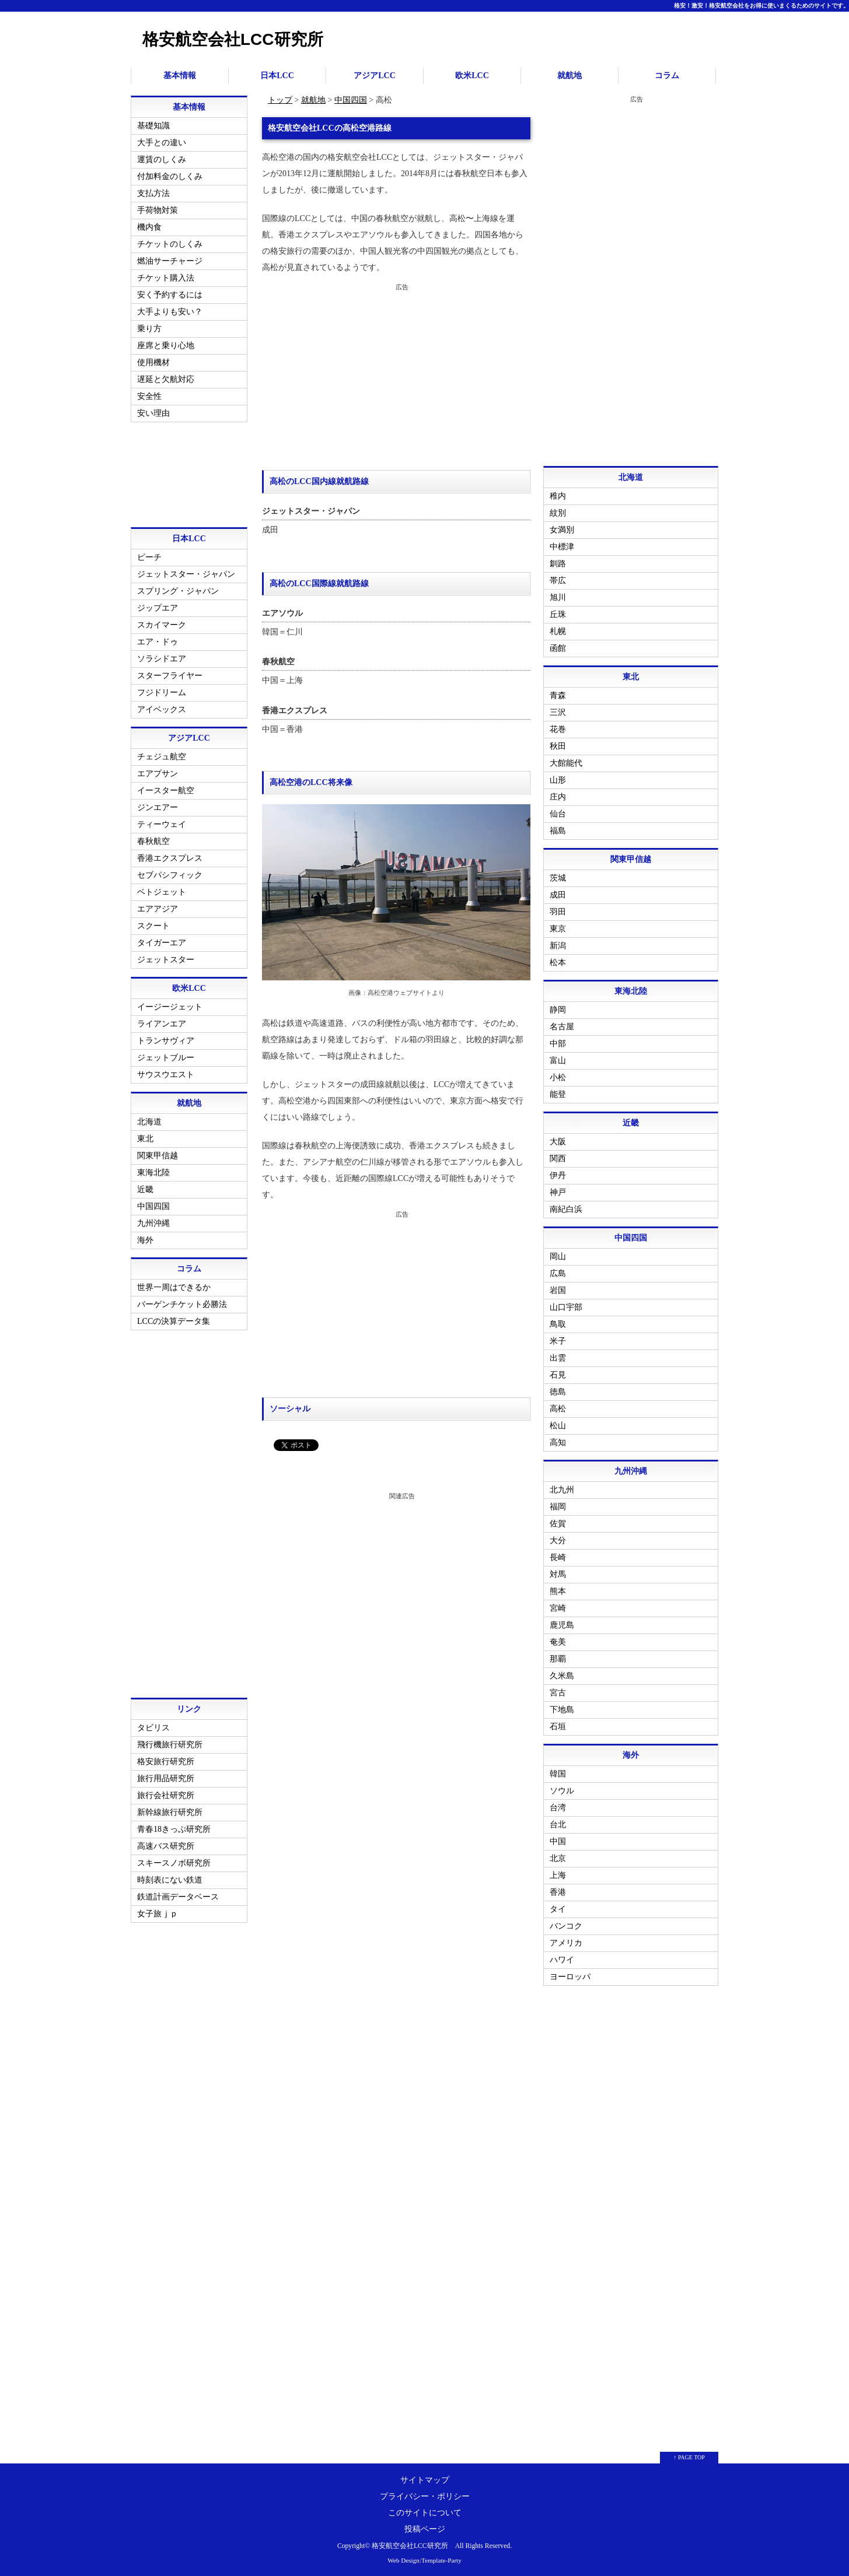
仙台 (558, 813)
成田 (558, 895)
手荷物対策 (157, 210)
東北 (145, 1138)
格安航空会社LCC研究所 (232, 39)
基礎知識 (153, 125)
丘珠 (558, 614)
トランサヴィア (165, 1040)
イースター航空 (165, 790)
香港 (558, 1892)
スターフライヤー (169, 675)
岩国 (558, 1290)
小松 (558, 1077)
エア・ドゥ (157, 641)
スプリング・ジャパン (178, 591)
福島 (558, 830)
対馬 (558, 1574)
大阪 (558, 1141)
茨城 (558, 878)
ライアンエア (161, 1023)
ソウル (562, 1790)
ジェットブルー (165, 1057)
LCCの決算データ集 (173, 1321)
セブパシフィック (169, 875)
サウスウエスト (165, 1074)
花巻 (558, 729)
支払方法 (153, 193)
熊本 (558, 1591)
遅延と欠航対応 (165, 379)
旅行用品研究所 (165, 1778)
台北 (558, 1824)
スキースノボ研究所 (174, 1863)
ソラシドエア (161, 658)
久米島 (562, 1675)
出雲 (558, 1358)
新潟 (558, 945)
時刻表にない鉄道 (169, 1880)
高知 (558, 1442)
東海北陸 (153, 1172)
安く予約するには (169, 294)
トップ (280, 100)
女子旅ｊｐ (157, 1913)
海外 (145, 1240)
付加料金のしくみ (169, 176)
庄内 (558, 797)
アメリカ (566, 1943)
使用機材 (153, 362)
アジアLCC (375, 75)
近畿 (145, 1189)
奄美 (558, 1642)
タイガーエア (161, 942)
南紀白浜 (566, 1209)
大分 (558, 1540)
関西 (558, 1158)
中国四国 (350, 100)
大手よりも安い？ (169, 311)
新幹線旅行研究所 (169, 1812)
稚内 (558, 496)
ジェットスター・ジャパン (186, 574)
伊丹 (558, 1175)
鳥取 (558, 1324)
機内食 (149, 227)
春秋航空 (153, 841)
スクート (153, 925)
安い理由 (153, 413)
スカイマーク (161, 625)
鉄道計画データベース (178, 1896)
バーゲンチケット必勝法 (182, 1304)
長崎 (558, 1557)
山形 (558, 780)
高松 (558, 1408)
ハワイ (562, 1959)
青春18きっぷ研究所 (174, 1829)
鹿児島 (562, 1625)
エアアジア (157, 909)
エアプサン (157, 773)
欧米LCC (472, 75)
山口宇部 (566, 1307)
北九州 (562, 1489)
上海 (558, 1875)
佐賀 (558, 1523)
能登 (558, 1094)
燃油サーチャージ (169, 261)
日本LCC (277, 75)
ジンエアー (157, 807)
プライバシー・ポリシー (425, 2496)
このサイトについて (425, 2512)
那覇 (558, 1659)
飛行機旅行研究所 (169, 1744)
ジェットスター (165, 959)
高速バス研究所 (165, 1846)
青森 (558, 695)
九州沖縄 (153, 1223)
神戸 (558, 1192)
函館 (558, 648)
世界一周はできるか (174, 1287)
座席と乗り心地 (165, 345)
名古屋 (562, 1026)
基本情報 (179, 75)
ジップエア (157, 608)
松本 (558, 962)
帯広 (558, 580)
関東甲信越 (157, 1155)
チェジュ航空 (161, 756)
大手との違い (161, 142)
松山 (558, 1425)
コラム (667, 75)
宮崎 (558, 1608)
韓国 (558, 1773)
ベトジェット (161, 892)
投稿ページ (424, 2529)
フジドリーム (161, 692)
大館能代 (566, 763)
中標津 (562, 546)
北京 (558, 1858)
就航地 (569, 75)
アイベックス (161, 709)
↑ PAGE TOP (689, 2457)
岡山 (558, 1256)
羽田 (558, 911)
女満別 (562, 529)
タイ (558, 1909)
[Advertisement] (396, 376)
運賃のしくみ (161, 159)
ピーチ (149, 557)
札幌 (558, 631)
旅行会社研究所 (165, 1795)
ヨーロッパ (570, 1976)
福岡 (558, 1506)
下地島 (562, 1709)
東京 (558, 928)
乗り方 (149, 328)
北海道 (149, 1121)
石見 (558, 1375)
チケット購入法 (165, 278)
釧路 (558, 563)
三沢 (558, 712)
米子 (558, 1341)
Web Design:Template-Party (424, 2560)
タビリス (153, 1727)
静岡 (558, 1009)
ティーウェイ (161, 824)
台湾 (558, 1807)
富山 (558, 1060)
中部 (558, 1043)
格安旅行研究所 (165, 1761)
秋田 (558, 746)
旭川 (558, 597)
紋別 (558, 513)
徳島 (558, 1391)
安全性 (149, 396)
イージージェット (169, 1007)
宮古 (558, 1692)
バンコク (566, 1926)
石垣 (558, 1726)
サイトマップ (424, 2480)
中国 (558, 1841)
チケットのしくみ (169, 244)
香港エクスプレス (169, 858)
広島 (558, 1273)
